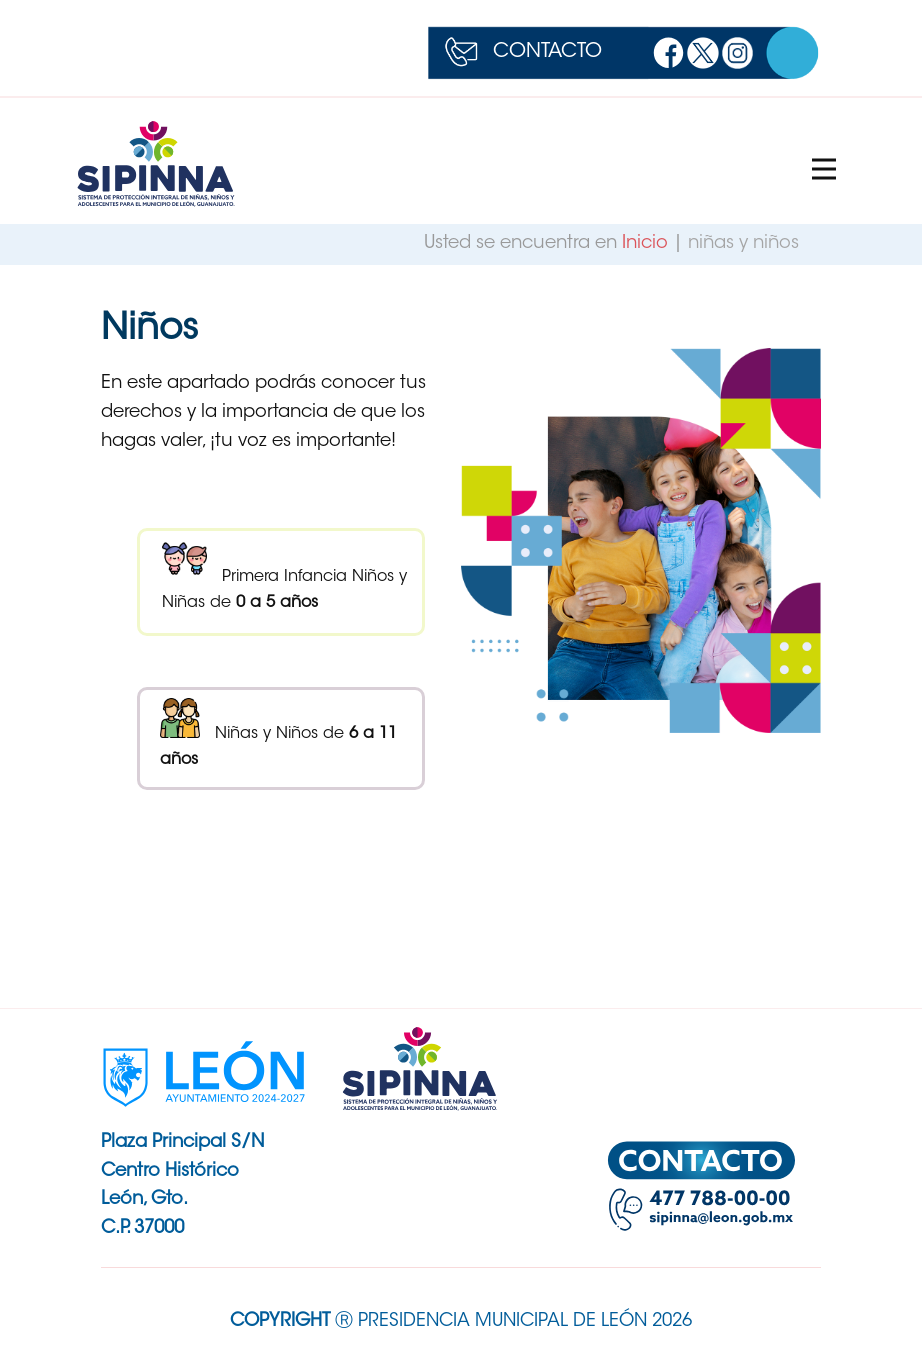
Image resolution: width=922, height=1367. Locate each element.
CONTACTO (547, 52)
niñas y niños (743, 244)
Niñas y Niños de (278, 733)
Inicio (647, 244)
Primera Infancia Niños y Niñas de (284, 573)
